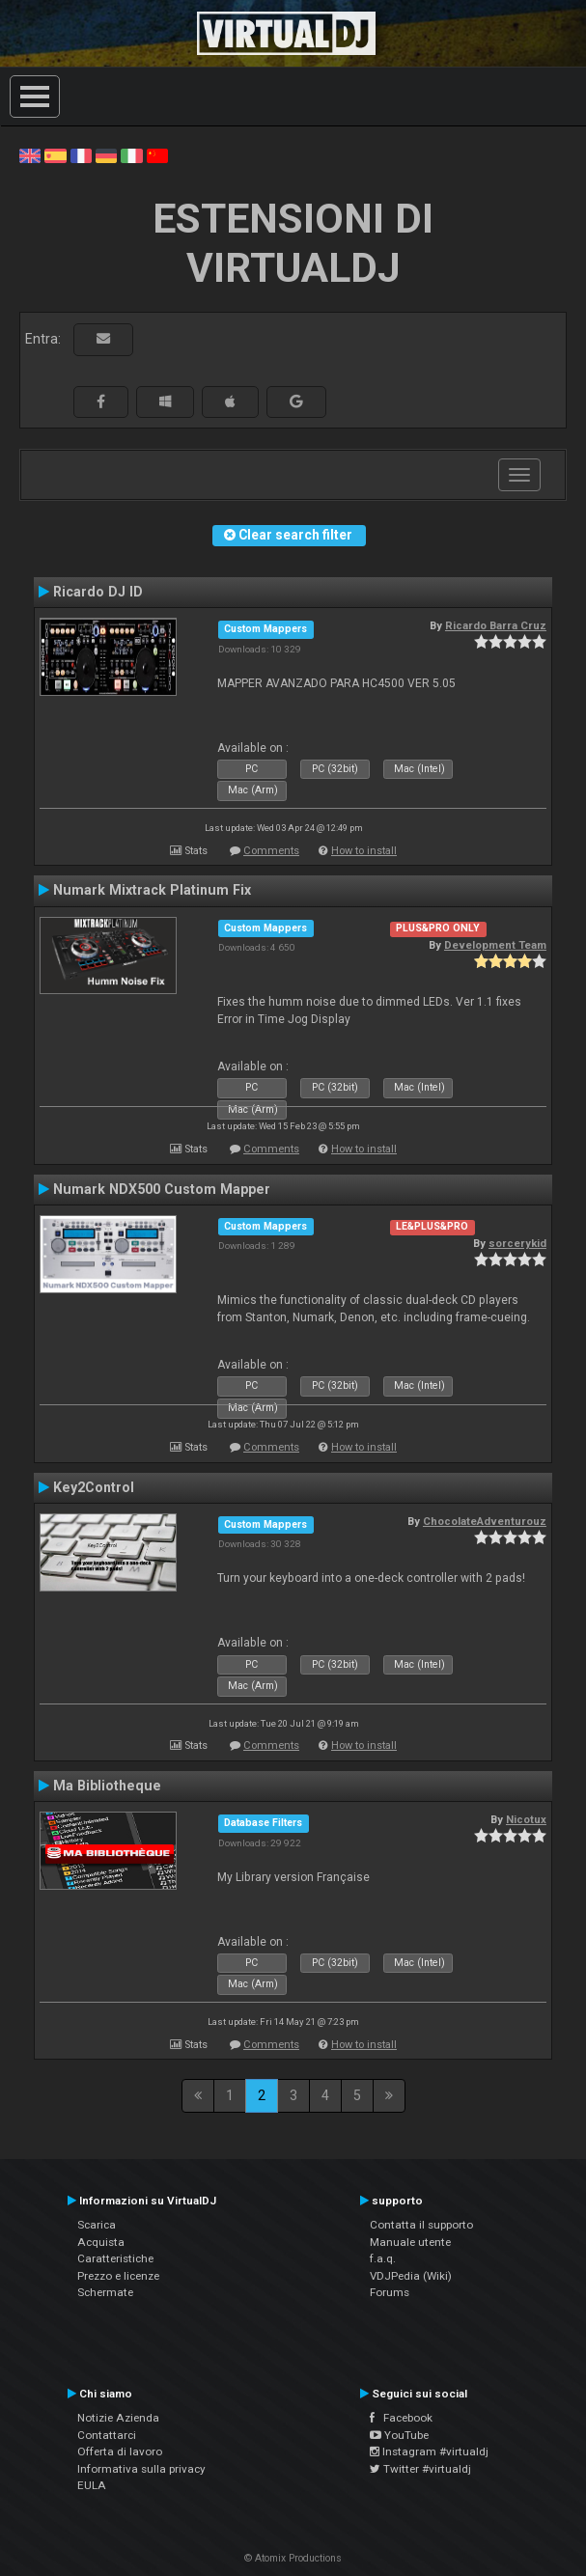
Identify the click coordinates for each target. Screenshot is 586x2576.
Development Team (495, 945)
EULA (91, 2485)
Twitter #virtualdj (420, 2469)
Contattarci (106, 2435)
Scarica (96, 2224)
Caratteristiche (115, 2258)
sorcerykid (517, 1243)
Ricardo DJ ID (98, 591)
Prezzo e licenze (118, 2276)
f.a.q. (383, 2258)
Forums (389, 2292)
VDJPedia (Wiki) (411, 2276)
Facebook (401, 2417)
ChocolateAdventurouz (484, 1521)
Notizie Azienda (118, 2417)
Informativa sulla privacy (141, 2469)
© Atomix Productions (293, 2558)
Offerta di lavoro (119, 2451)
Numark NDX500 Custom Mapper (161, 1189)
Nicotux (526, 1819)
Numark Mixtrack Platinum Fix (152, 890)
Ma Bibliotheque (107, 1785)
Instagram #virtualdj (429, 2451)
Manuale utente (410, 2242)
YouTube (399, 2435)
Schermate (105, 2292)
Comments (271, 851)
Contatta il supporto (421, 2224)
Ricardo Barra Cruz (495, 625)
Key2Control (93, 1487)
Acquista (101, 2242)
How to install (364, 851)
